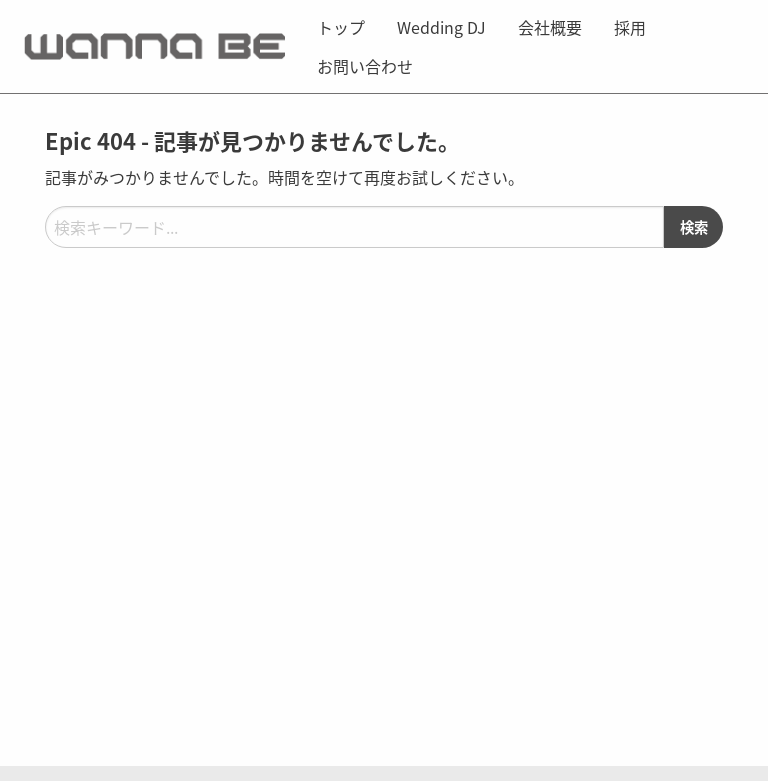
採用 (630, 27)
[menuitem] (341, 27)
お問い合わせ (365, 66)
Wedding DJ (441, 27)
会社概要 (550, 27)
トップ (341, 27)
